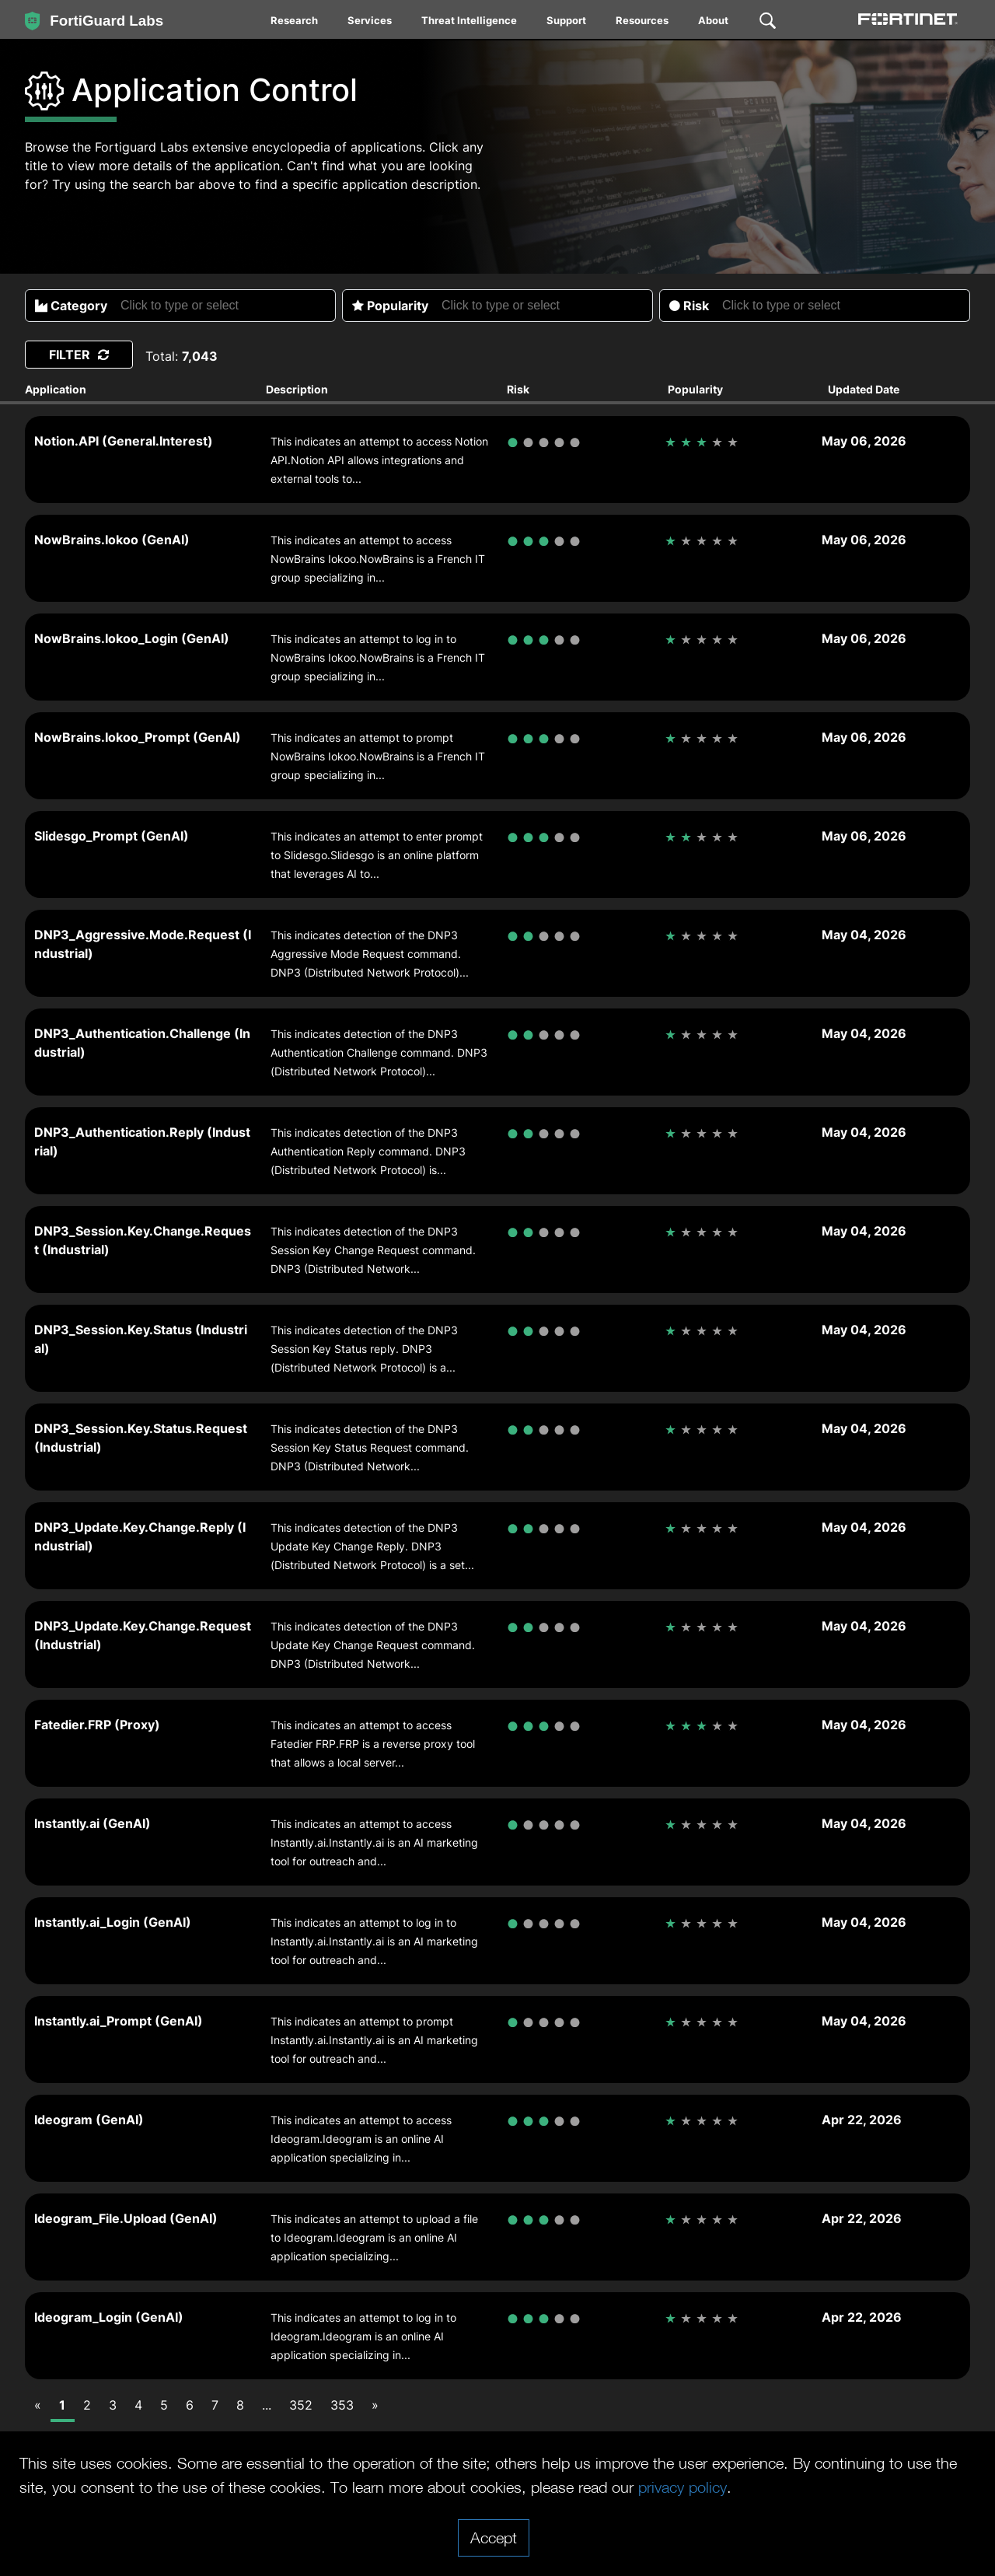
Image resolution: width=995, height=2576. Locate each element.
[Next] (375, 2405)
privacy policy (682, 2486)
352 (300, 2405)
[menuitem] (295, 23)
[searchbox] (227, 305)
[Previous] (38, 2405)
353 (342, 2405)
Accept (493, 2537)
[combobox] (226, 305)
